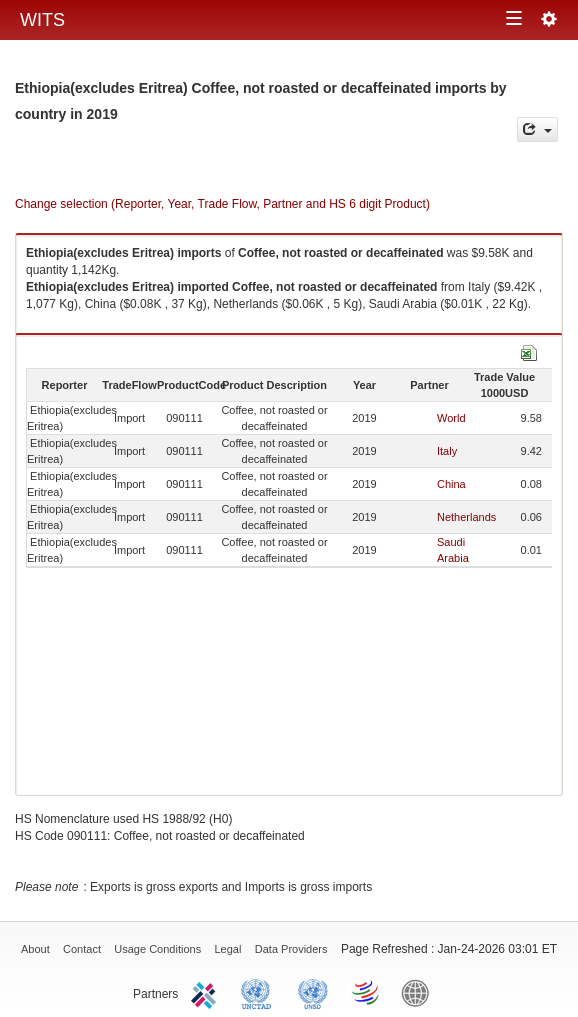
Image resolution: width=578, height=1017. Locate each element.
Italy (447, 451)
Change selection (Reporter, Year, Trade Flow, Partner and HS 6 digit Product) (222, 204)
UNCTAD (260, 992)
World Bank (420, 992)
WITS (42, 20)
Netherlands (466, 517)
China (451, 484)
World (451, 418)
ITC (207, 992)
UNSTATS (313, 992)
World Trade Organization (367, 992)
